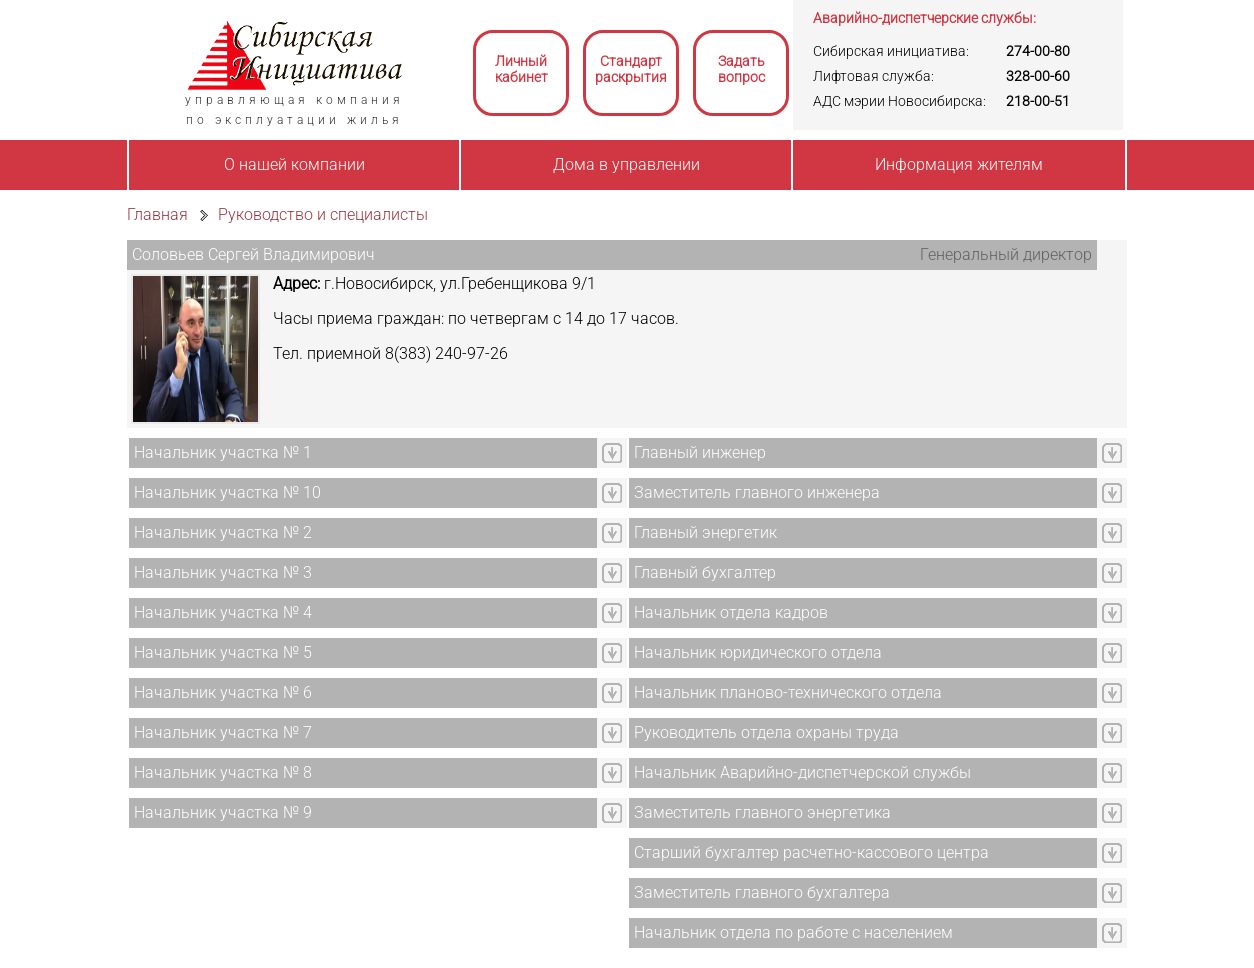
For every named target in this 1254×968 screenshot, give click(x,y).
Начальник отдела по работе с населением (793, 932)
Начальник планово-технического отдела (788, 692)
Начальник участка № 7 (223, 732)
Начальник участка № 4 (223, 612)
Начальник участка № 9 (223, 812)
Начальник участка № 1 (223, 452)
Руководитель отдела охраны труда (766, 732)
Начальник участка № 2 (223, 532)
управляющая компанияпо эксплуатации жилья (294, 110)
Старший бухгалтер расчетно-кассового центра (811, 852)
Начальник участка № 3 (223, 572)
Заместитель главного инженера (757, 492)
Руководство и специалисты (323, 214)
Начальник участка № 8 (223, 772)
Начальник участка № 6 (223, 692)
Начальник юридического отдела (758, 652)
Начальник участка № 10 (227, 492)
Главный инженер (700, 452)
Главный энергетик (705, 532)
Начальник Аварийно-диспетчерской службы (802, 772)
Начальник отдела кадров (731, 612)
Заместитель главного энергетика (762, 812)
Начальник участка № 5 (223, 652)
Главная (157, 214)
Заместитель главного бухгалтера (762, 892)
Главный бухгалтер (705, 572)
